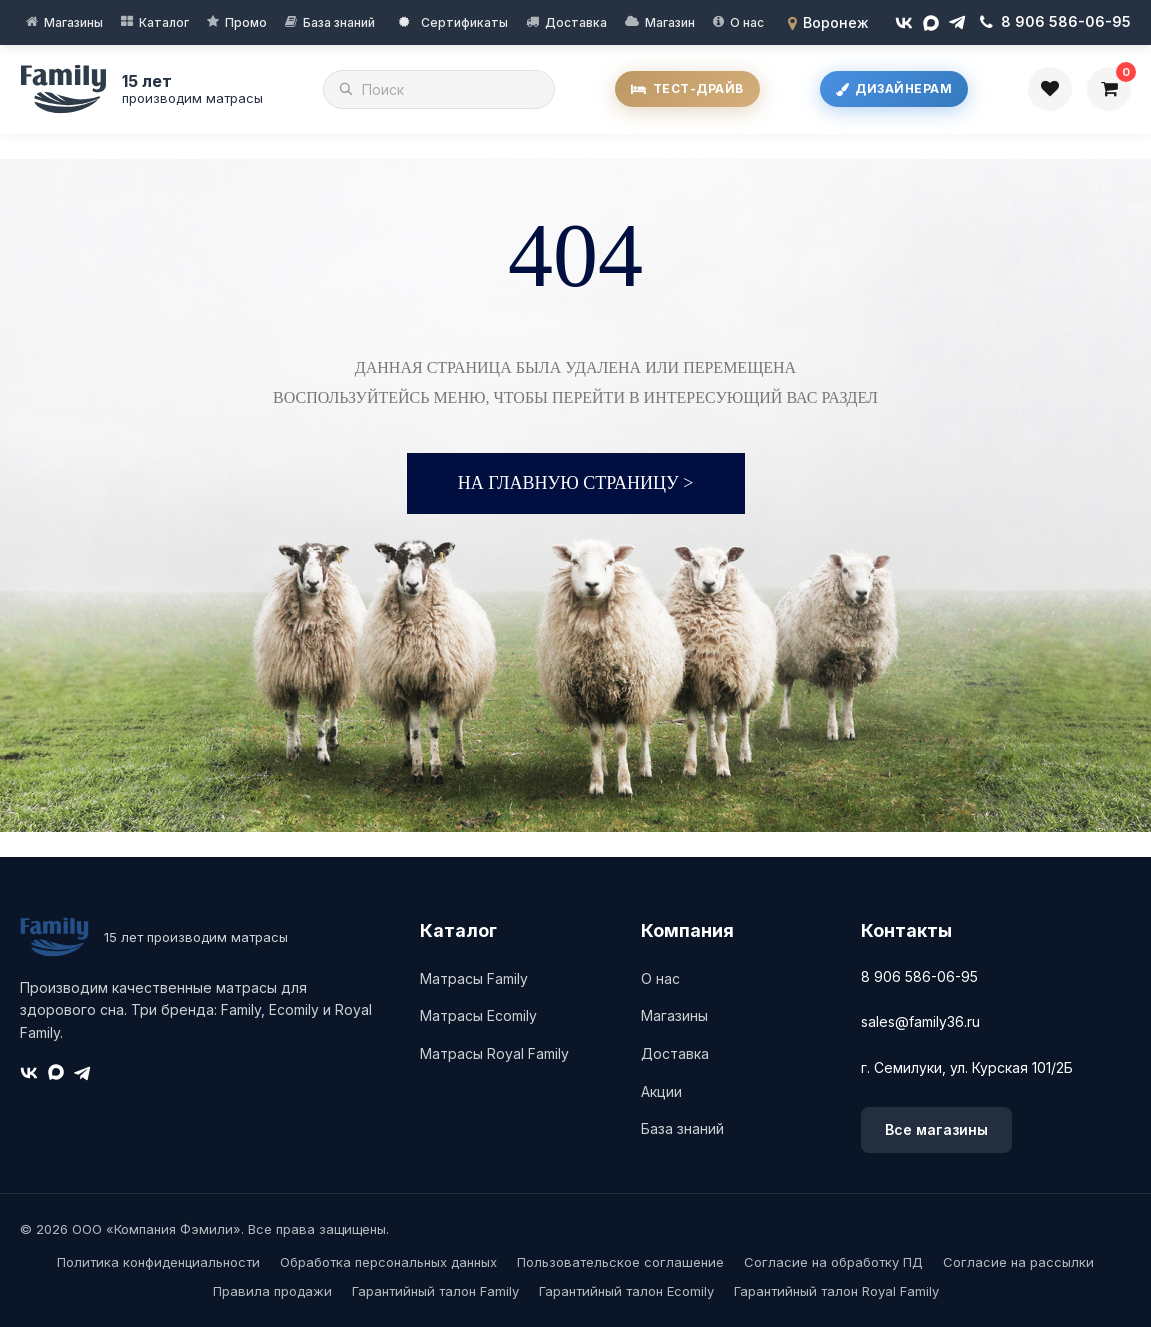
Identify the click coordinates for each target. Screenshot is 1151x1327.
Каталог (164, 22)
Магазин (670, 22)
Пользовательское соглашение (620, 1262)
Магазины (73, 22)
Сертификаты (453, 22)
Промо (246, 22)
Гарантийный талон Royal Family (836, 1291)
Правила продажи (272, 1291)
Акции (661, 1091)
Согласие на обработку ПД (833, 1262)
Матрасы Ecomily (478, 1015)
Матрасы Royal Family (494, 1053)
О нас (747, 22)
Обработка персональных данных (388, 1262)
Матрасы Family (474, 978)
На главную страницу (576, 483)
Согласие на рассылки (1018, 1262)
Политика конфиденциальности (158, 1262)
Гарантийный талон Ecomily (626, 1291)
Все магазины (936, 1129)
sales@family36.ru (920, 1021)
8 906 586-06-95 (919, 976)
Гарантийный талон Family (435, 1291)
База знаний (339, 22)
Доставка (576, 22)
